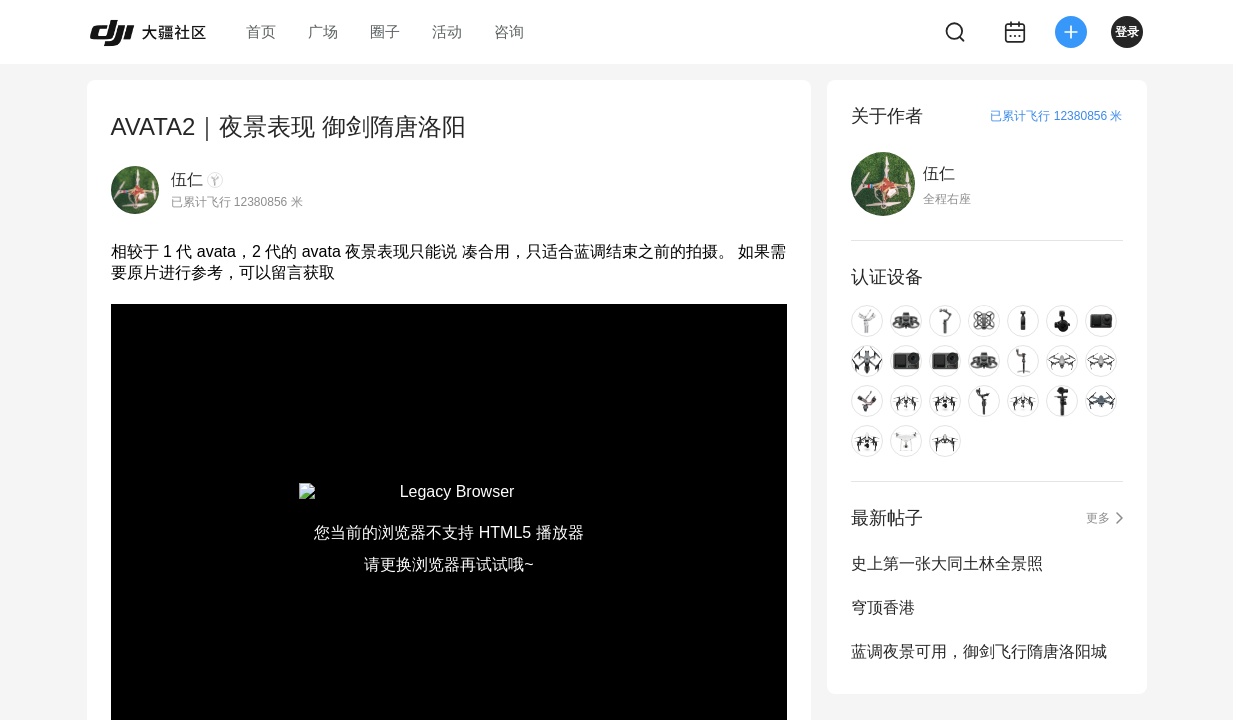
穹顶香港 (883, 607)
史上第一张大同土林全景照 (947, 563)
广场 (323, 31)
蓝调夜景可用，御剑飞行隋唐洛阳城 (979, 651)
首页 (261, 31)
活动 (447, 31)
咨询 (509, 31)
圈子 (385, 31)
